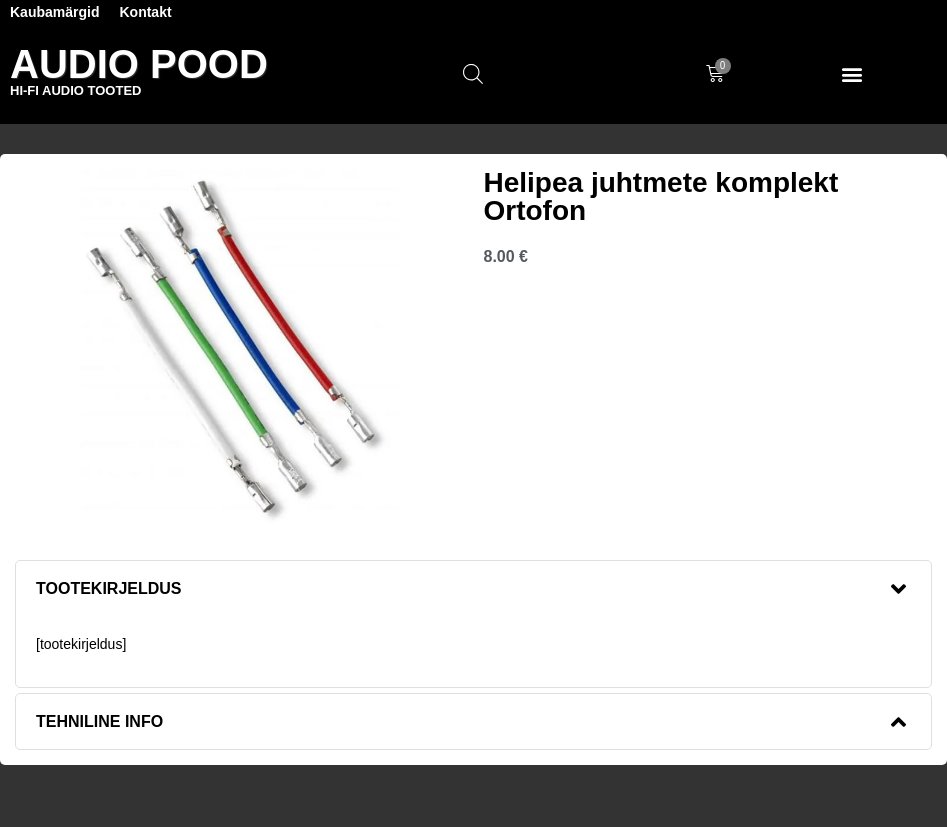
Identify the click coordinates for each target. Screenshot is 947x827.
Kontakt (145, 12)
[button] (852, 74)
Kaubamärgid (54, 12)
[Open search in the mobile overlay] (473, 74)
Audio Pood (139, 64)
